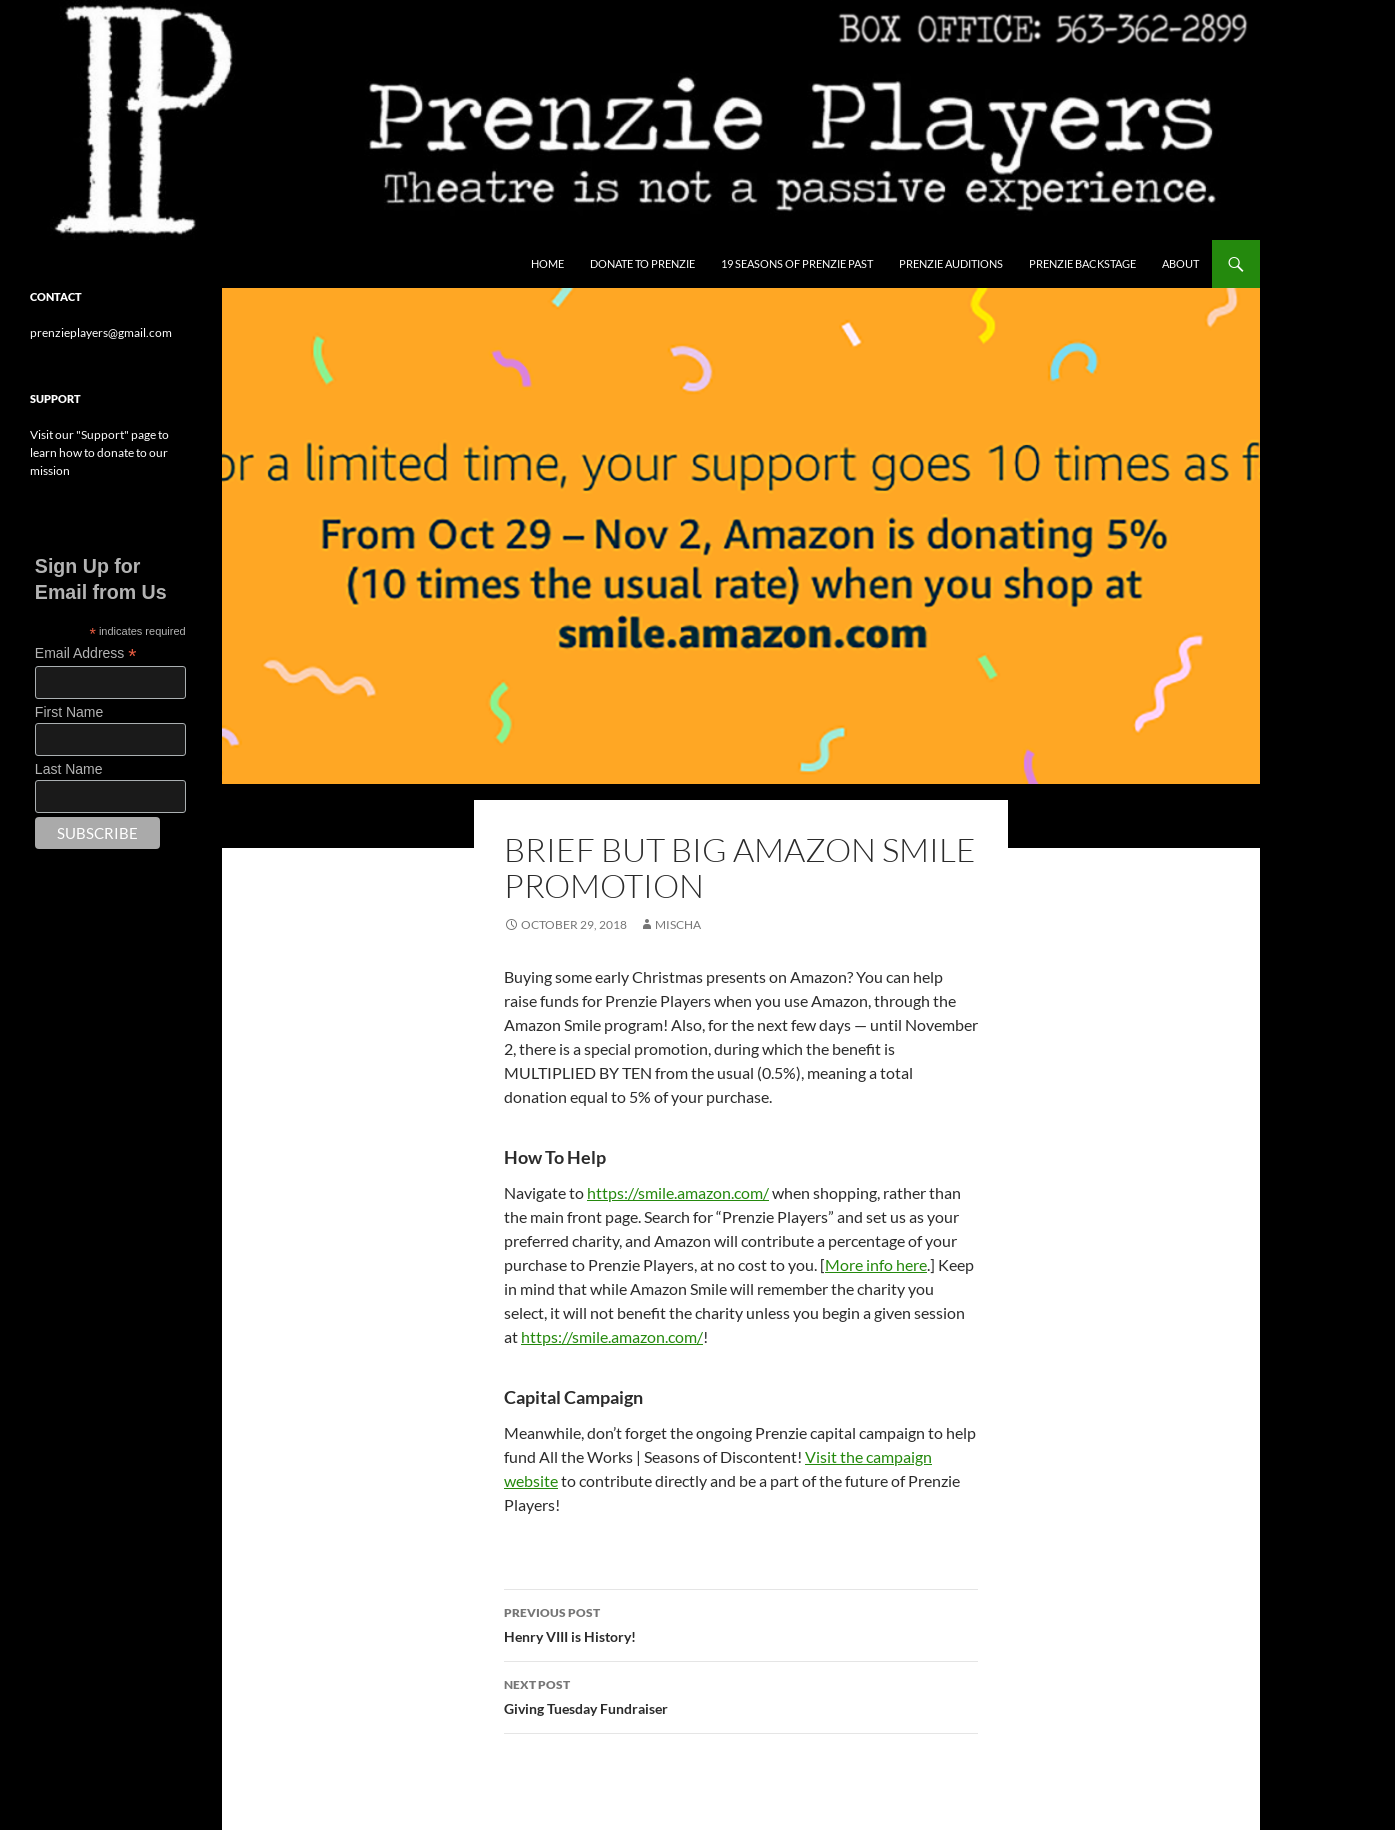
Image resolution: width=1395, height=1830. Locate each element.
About (1180, 263)
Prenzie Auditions (951, 263)
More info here (876, 1264)
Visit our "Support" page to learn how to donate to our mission (99, 452)
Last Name (69, 769)
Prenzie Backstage (1082, 263)
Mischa (678, 924)
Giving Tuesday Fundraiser (741, 1695)
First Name (69, 712)
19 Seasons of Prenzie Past (797, 263)
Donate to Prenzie (642, 263)
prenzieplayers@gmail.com (101, 332)
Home (547, 263)
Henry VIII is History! (741, 1623)
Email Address (86, 653)
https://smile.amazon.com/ (678, 1192)
